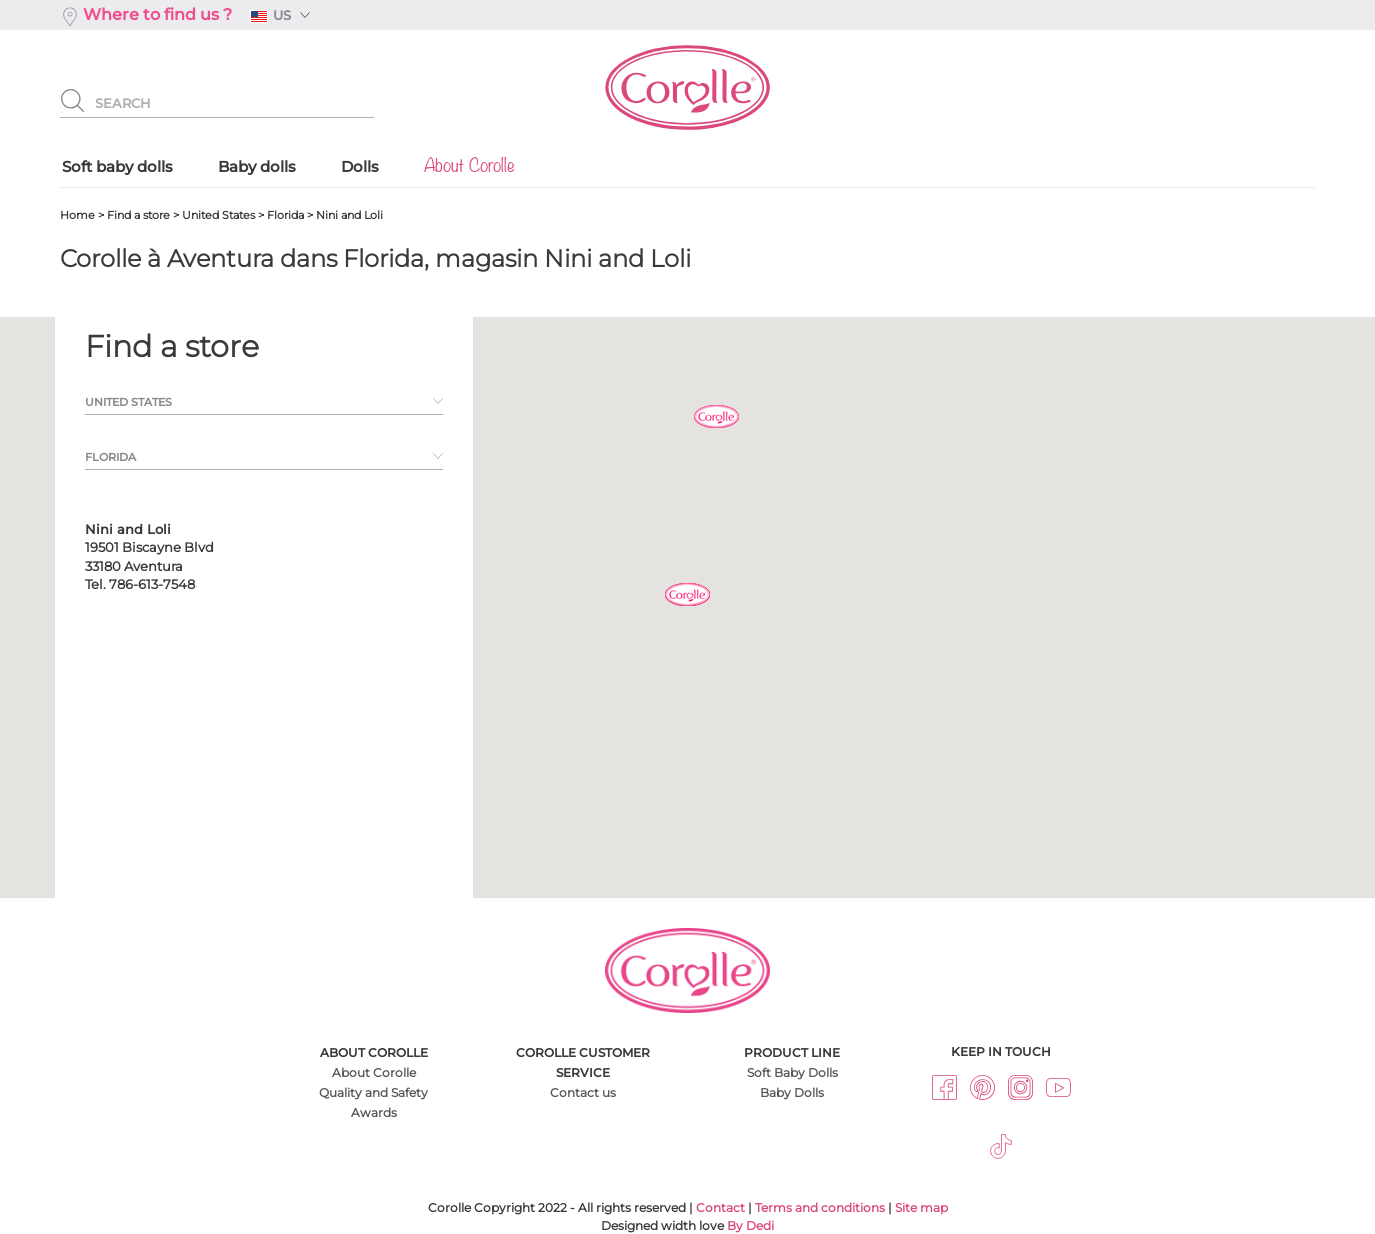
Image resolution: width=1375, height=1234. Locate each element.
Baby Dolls (792, 1092)
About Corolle (374, 1072)
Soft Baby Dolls (792, 1072)
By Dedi (750, 1225)
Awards (374, 1112)
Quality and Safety (373, 1092)
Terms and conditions (820, 1207)
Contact (720, 1207)
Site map (921, 1207)
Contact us (583, 1092)
